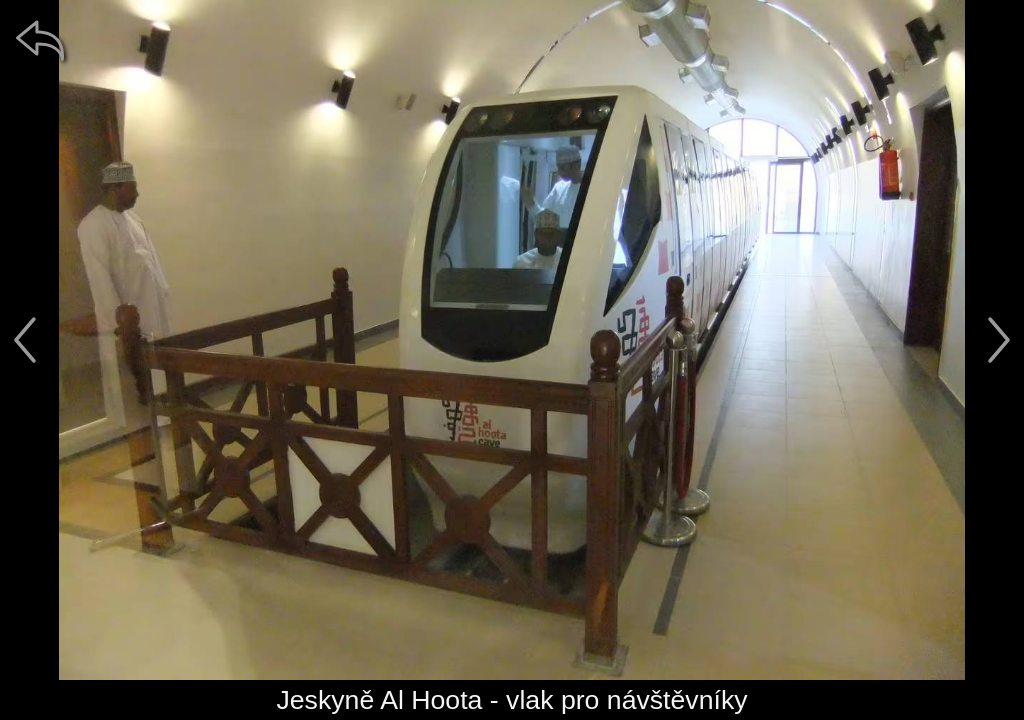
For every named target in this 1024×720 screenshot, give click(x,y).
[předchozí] (25, 340)
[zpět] (40, 40)
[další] (999, 340)
